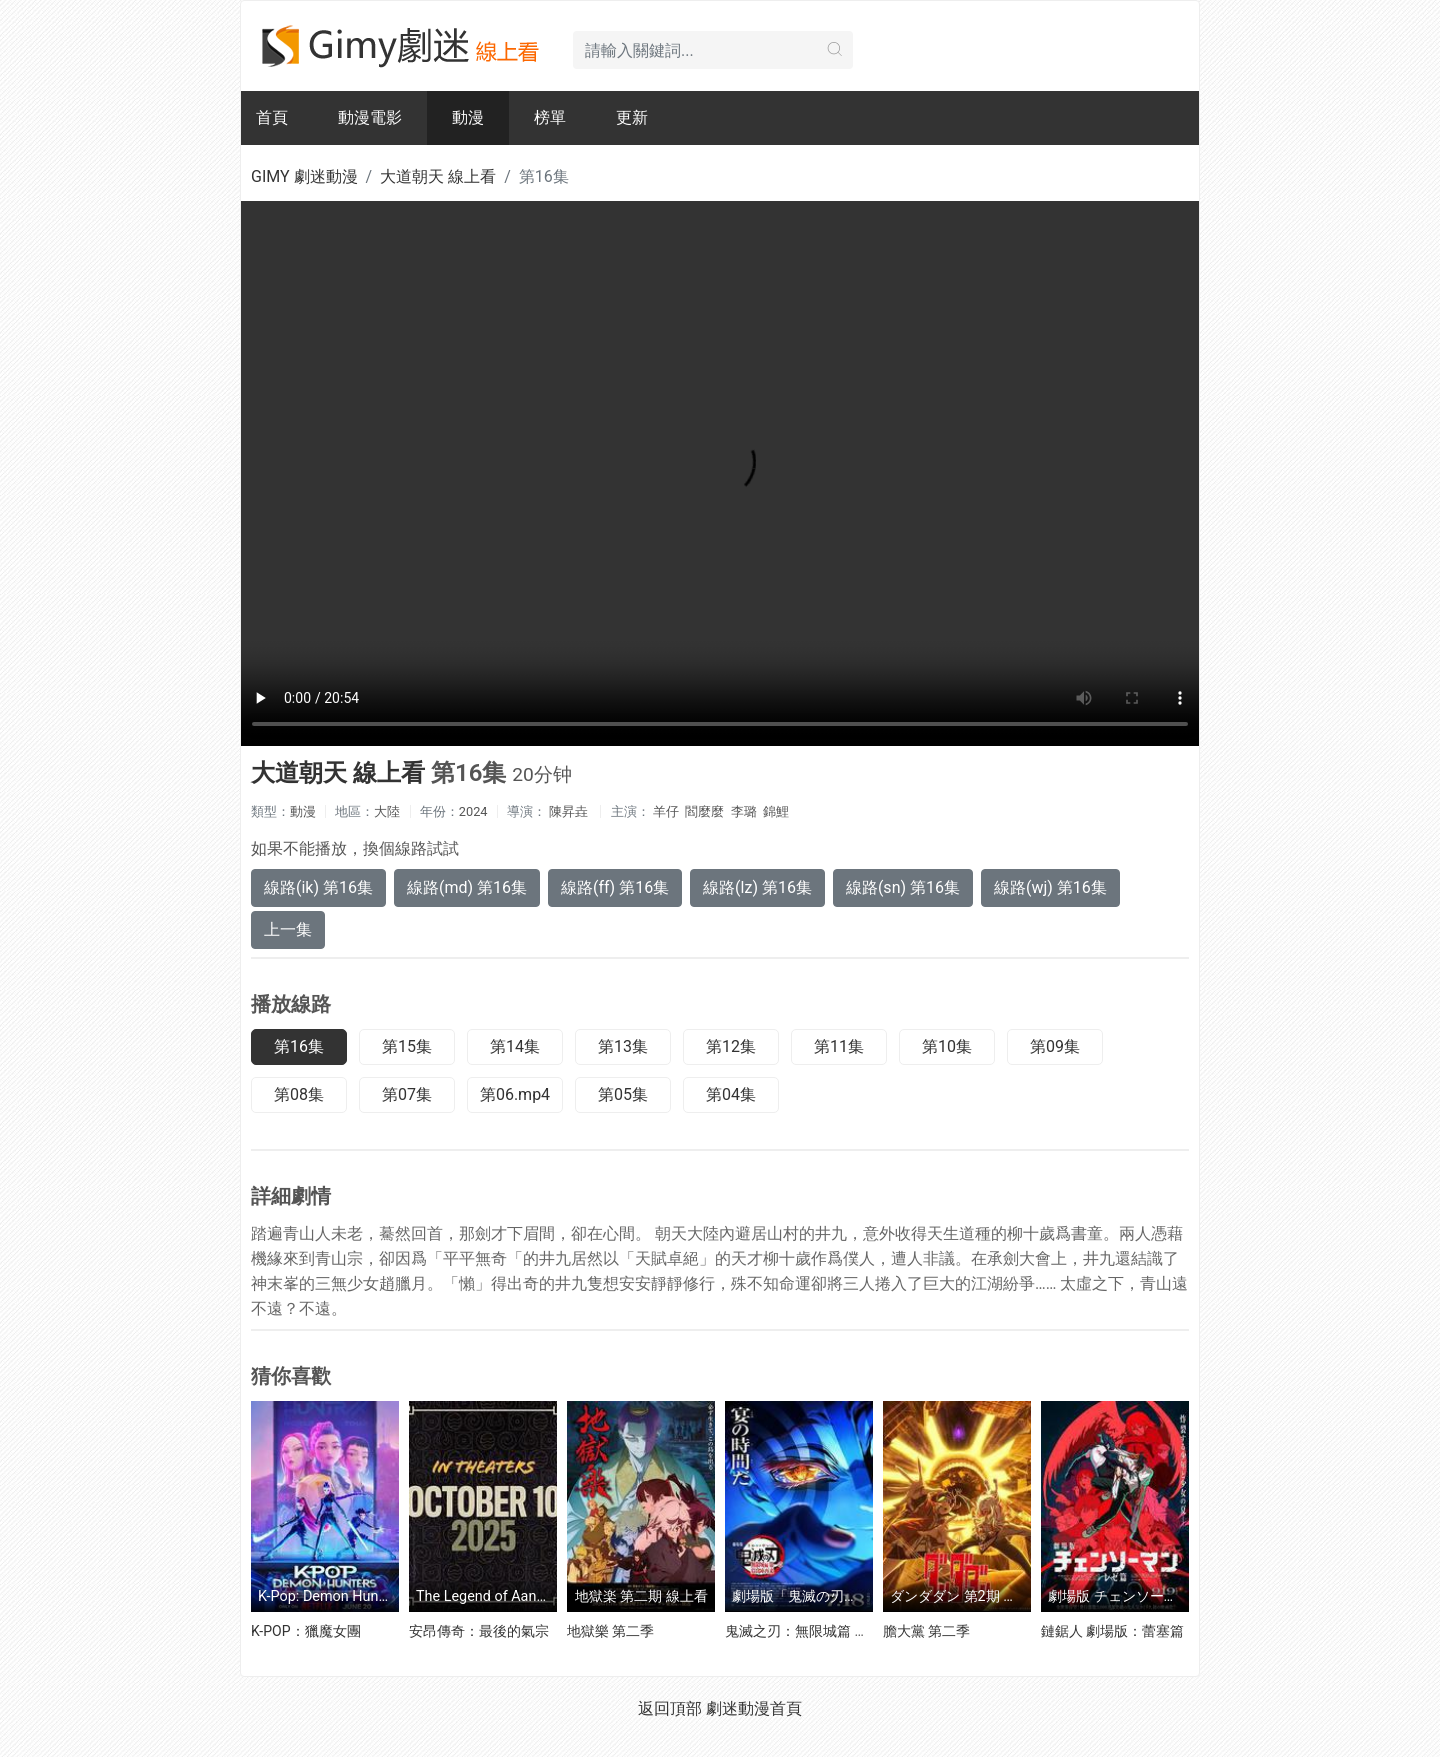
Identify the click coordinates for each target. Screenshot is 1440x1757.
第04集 (731, 1094)
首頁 (272, 117)
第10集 (947, 1046)
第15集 (407, 1046)
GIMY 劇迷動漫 (304, 176)
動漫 (468, 117)
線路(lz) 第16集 (757, 887)
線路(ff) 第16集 (615, 887)
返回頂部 (670, 1708)
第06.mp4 (515, 1094)
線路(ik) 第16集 (318, 887)
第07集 (407, 1094)
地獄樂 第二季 (610, 1631)
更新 (632, 117)
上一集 (288, 929)
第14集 (515, 1046)
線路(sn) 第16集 (903, 887)
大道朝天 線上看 (438, 176)
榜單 (550, 117)
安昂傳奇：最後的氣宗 (479, 1631)
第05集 (623, 1094)
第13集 (623, 1046)
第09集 (1055, 1046)
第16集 (299, 1046)
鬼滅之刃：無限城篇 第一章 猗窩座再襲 (847, 1631)
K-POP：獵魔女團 (306, 1631)
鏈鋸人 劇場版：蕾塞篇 (1112, 1631)
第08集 (299, 1094)
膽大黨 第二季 (926, 1631)
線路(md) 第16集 (467, 887)
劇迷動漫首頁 (754, 1708)
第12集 (731, 1046)
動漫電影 (370, 117)
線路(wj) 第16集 (1050, 887)
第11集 (839, 1046)
